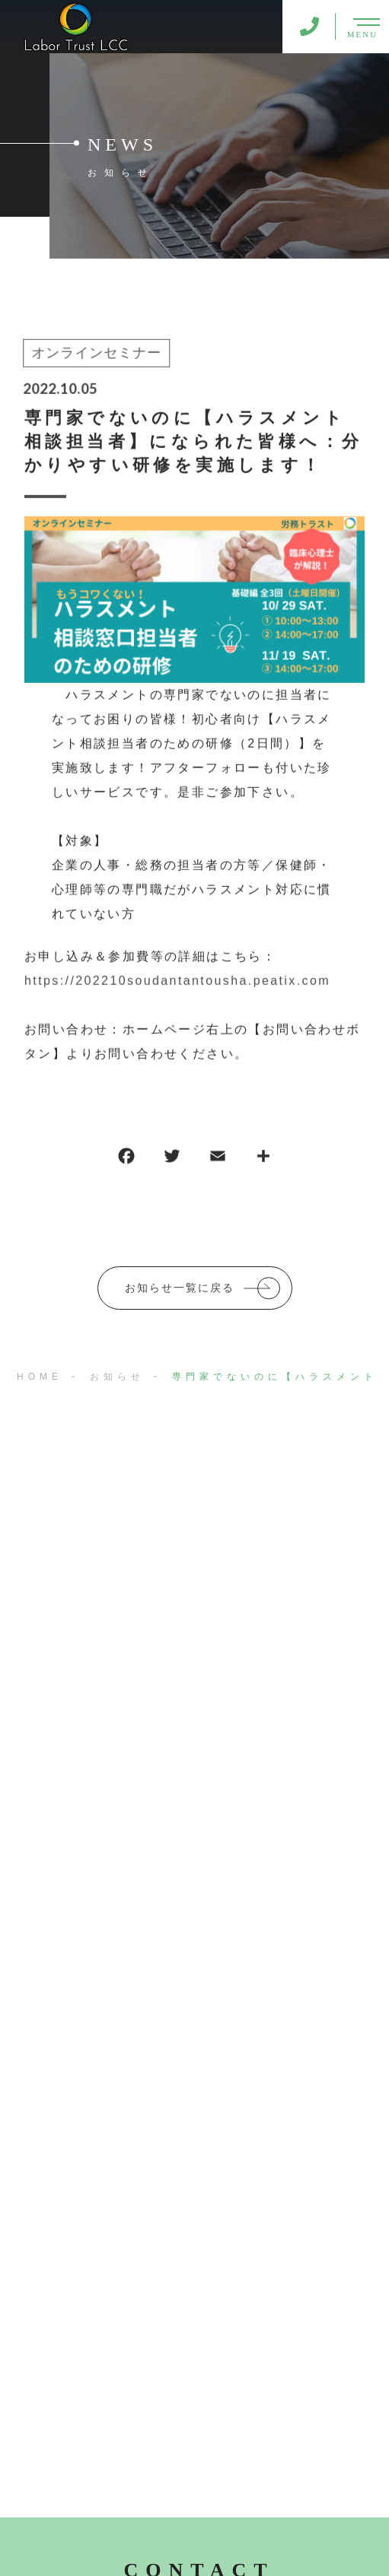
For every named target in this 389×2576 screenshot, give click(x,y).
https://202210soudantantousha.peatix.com (177, 982)
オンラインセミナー (95, 354)
